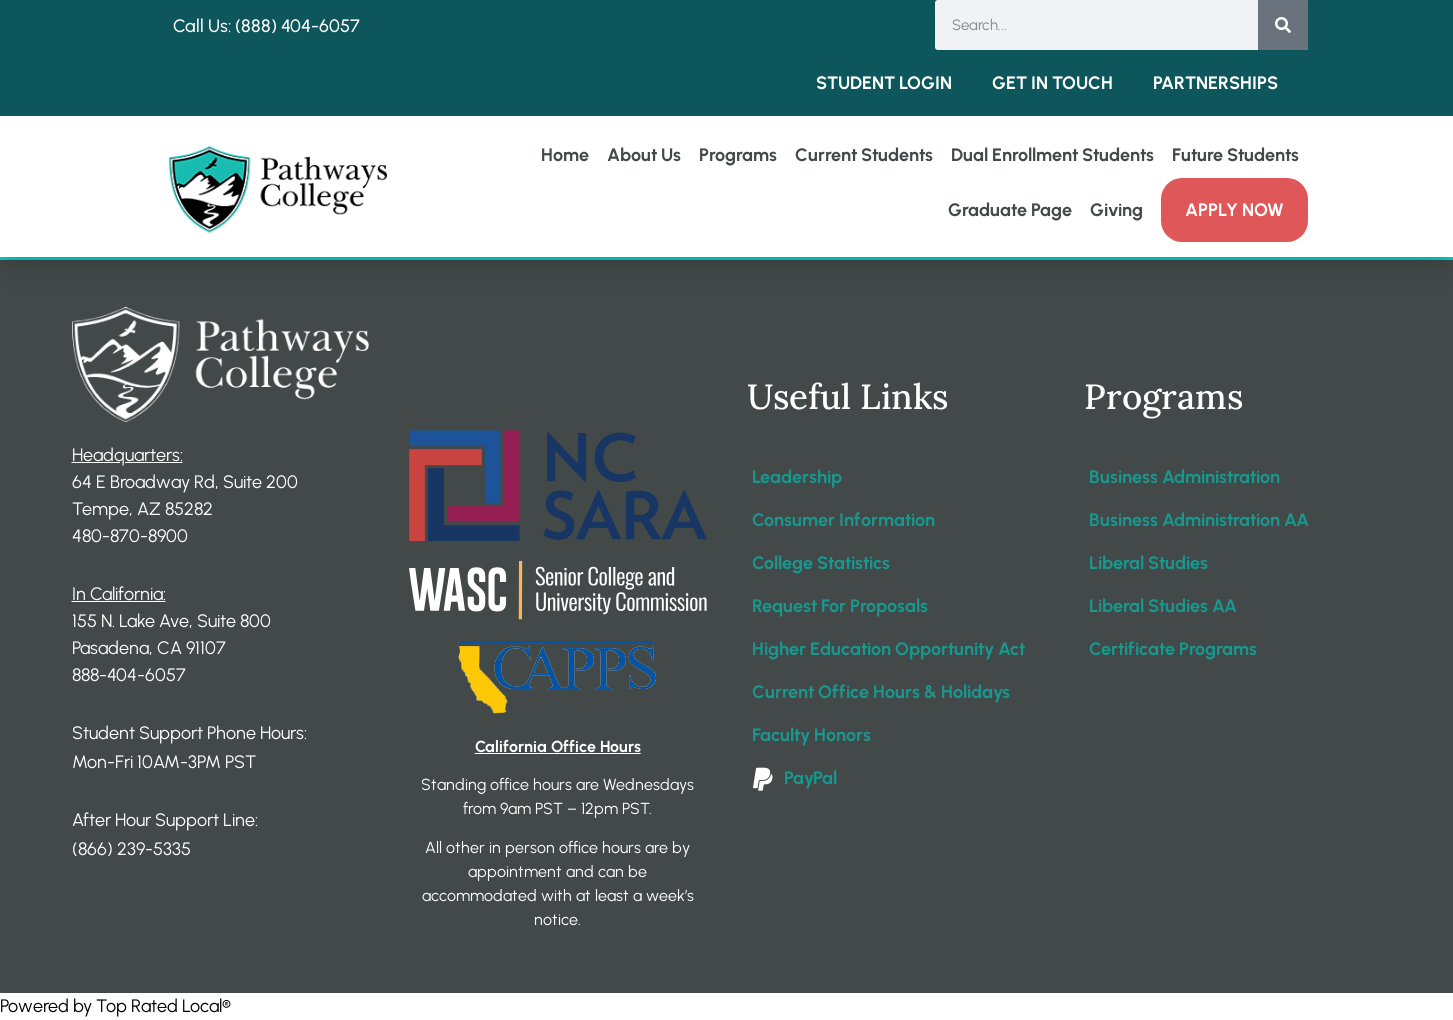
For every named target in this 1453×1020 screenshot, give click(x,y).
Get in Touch (1052, 83)
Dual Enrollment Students (1052, 155)
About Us (644, 155)
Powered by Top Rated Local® (115, 1006)
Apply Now (1234, 210)
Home (565, 155)
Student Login (884, 83)
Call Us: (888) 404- (246, 26)
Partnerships (1215, 83)
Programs (738, 155)
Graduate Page (1010, 210)
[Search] (1283, 25)
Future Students (1235, 155)
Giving (1116, 210)
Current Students (864, 155)
